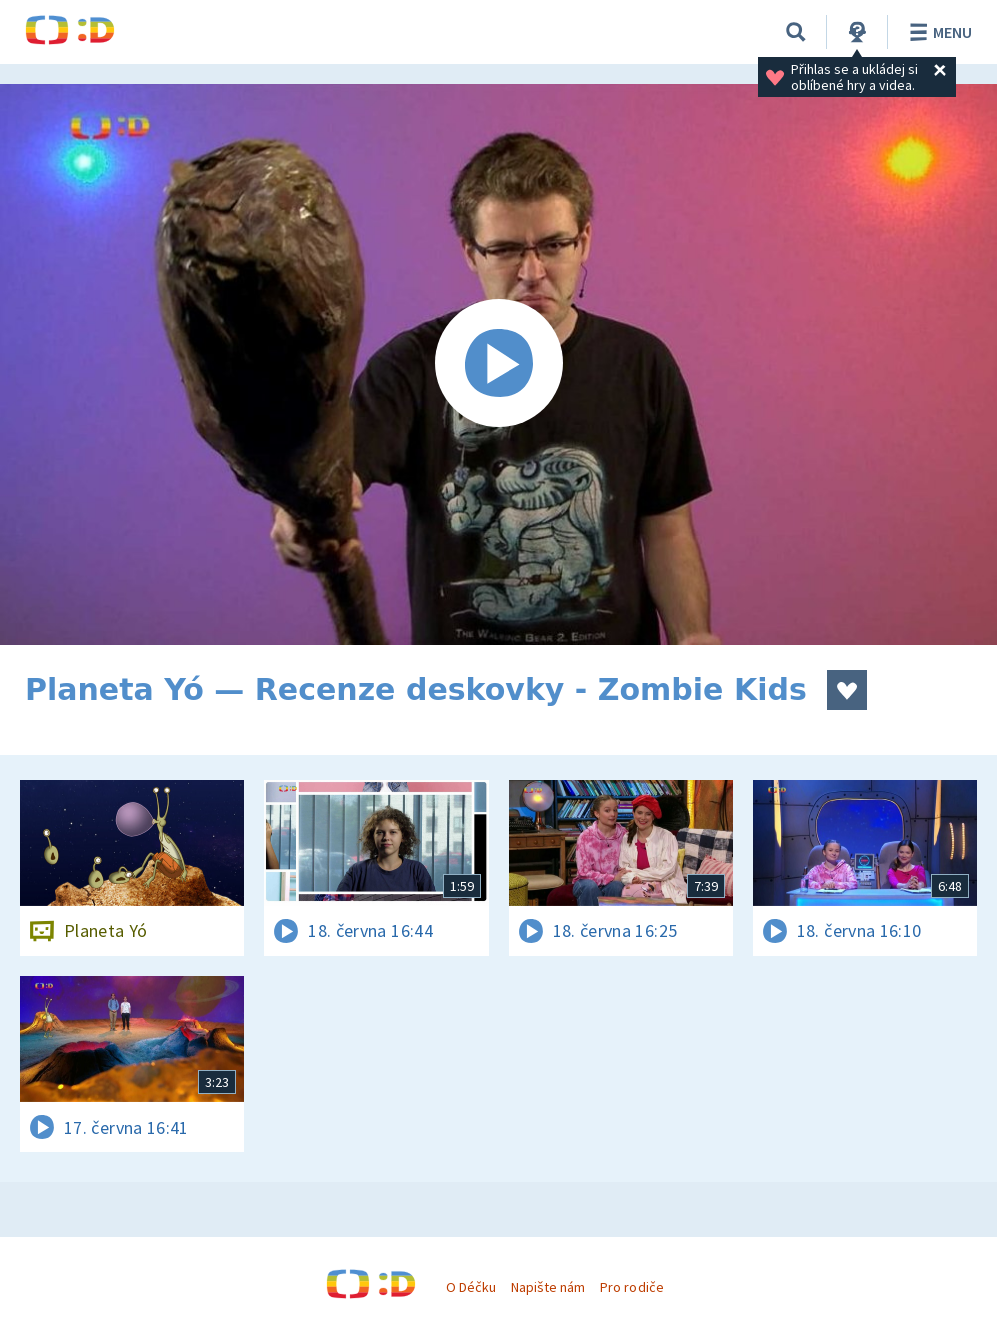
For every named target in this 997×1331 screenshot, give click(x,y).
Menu (937, 32)
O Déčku (471, 1287)
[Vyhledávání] (796, 32)
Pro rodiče (631, 1287)
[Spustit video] (498, 364)
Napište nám (548, 1287)
